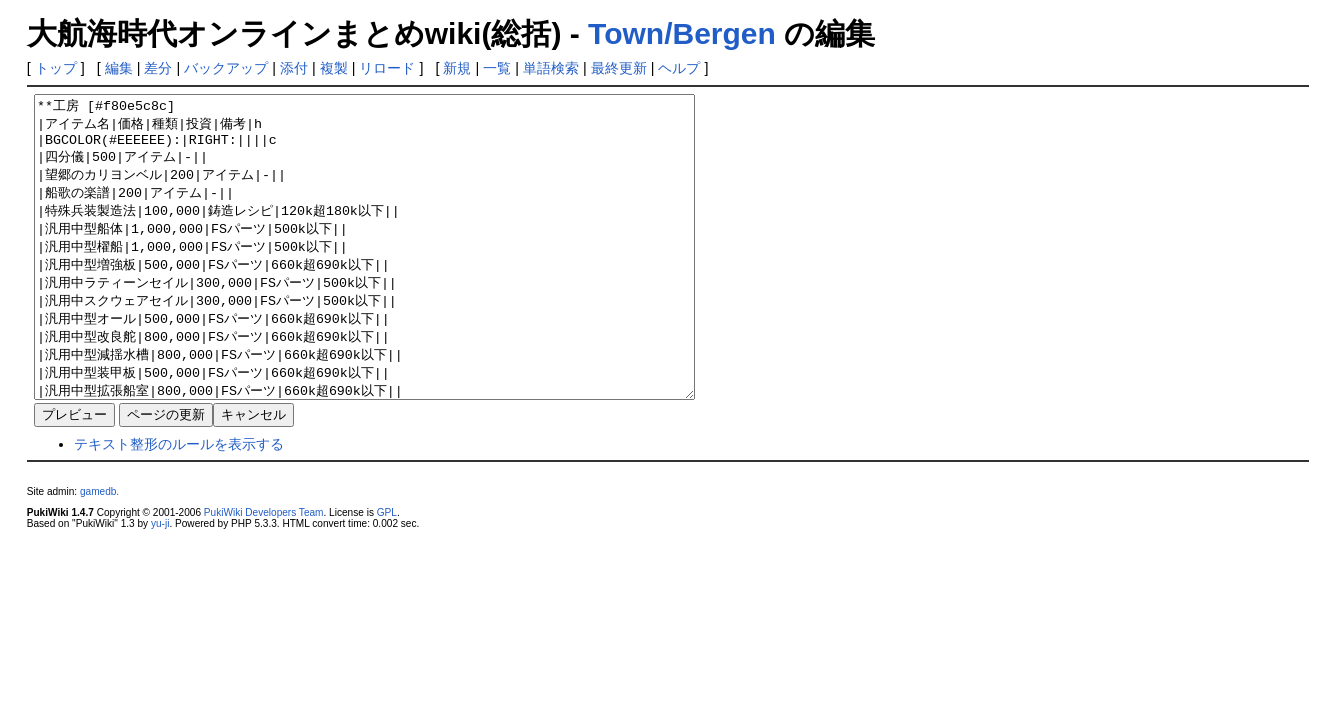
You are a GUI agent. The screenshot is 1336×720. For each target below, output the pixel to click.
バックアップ (226, 68)
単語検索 (551, 68)
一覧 (497, 68)
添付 (294, 68)
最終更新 (619, 68)
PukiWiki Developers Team (264, 572)
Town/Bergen (682, 33)
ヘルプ (679, 68)
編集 (119, 68)
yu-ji (160, 583)
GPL (387, 572)
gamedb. (99, 551)
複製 (334, 68)
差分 (158, 68)
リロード (387, 68)
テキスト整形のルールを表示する (179, 504)
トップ (56, 68)
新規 (457, 68)
